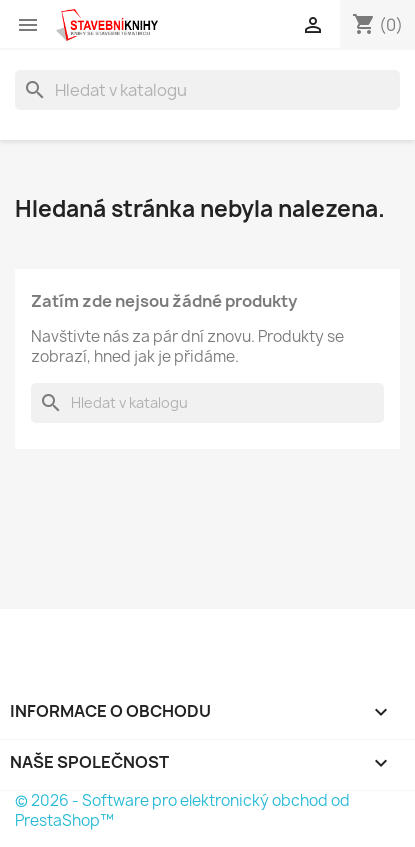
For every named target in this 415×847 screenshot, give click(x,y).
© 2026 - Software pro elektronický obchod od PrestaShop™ (182, 810)
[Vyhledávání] (207, 90)
